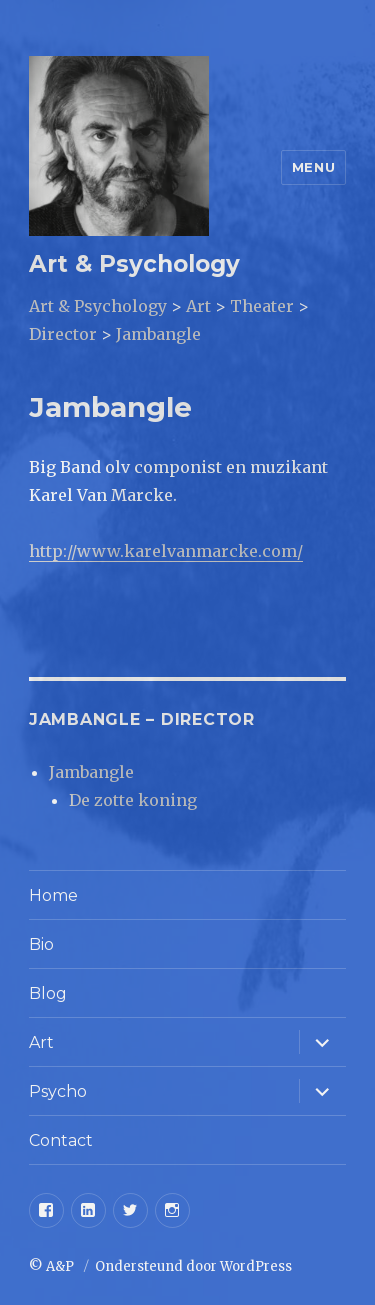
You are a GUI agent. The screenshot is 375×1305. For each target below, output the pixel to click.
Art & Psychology (134, 264)
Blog (48, 993)
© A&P (53, 1266)
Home (53, 895)
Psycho (58, 1091)
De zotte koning (133, 800)
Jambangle (91, 772)
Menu (313, 167)
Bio (41, 944)
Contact (61, 1140)
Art (41, 1042)
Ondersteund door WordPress (193, 1266)
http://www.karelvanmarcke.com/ (166, 551)
